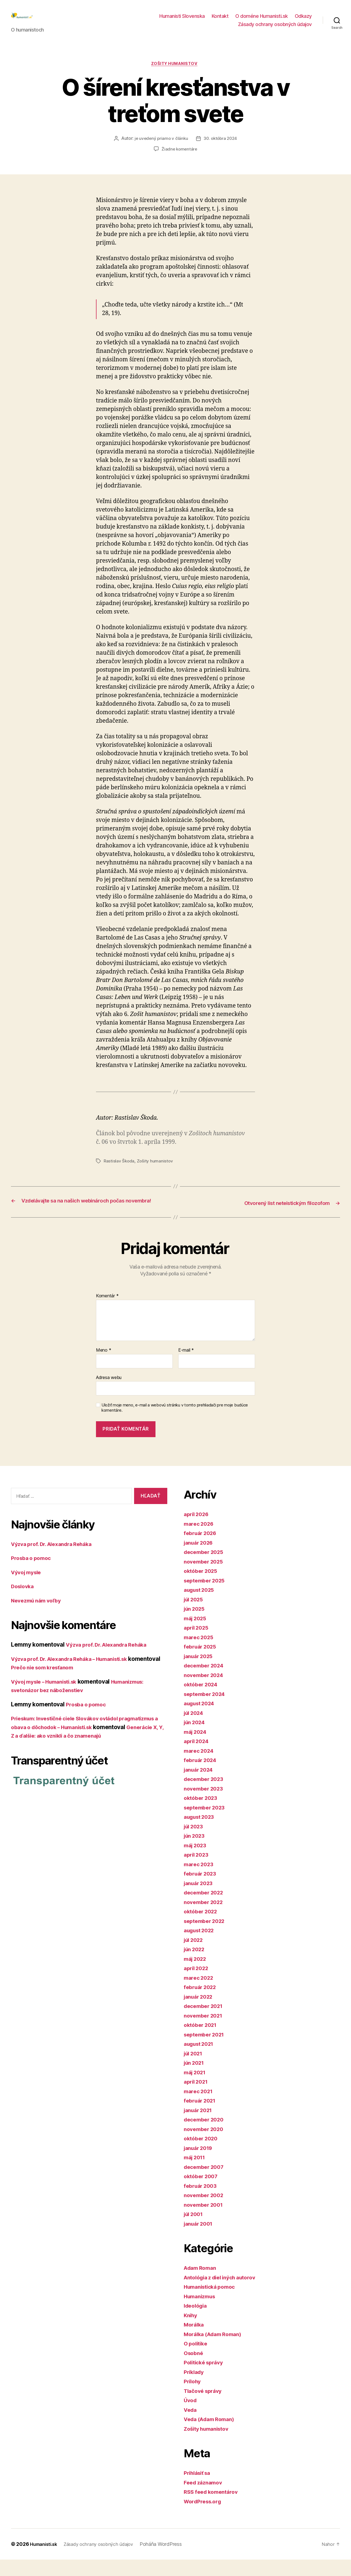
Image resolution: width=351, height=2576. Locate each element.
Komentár (107, 1312)
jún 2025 (196, 1625)
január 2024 (200, 1786)
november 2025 (205, 1577)
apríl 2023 (197, 1871)
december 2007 (206, 2183)
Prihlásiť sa (199, 2489)
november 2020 (206, 2145)
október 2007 (202, 2192)
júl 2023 (195, 1842)
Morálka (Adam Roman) (216, 2350)
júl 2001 (195, 2230)
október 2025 (202, 1587)
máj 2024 (197, 1748)
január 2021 (200, 2126)
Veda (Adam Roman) (212, 2435)
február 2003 (202, 2202)
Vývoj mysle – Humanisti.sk (48, 1698)
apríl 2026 (198, 1530)
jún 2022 (196, 1965)
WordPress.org (204, 2517)
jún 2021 (195, 2079)
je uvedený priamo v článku (160, 148)
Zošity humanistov (175, 72)
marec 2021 (200, 2107)
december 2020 (206, 2135)
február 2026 (202, 1549)
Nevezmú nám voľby (38, 1616)
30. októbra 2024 (221, 148)
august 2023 (201, 1833)
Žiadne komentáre (179, 158)
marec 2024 (200, 1767)
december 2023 (206, 1795)
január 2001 (200, 2240)
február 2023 (202, 1889)
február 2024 (202, 1776)
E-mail (186, 1366)
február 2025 (202, 1662)
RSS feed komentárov (213, 2508)
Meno (103, 1366)
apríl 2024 (198, 1757)
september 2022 (207, 1937)
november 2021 (205, 2032)
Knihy (191, 2331)
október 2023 (202, 1814)
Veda (191, 2426)
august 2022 (201, 1946)
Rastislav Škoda (119, 1170)
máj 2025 (197, 1634)
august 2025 (201, 1606)
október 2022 (202, 1927)
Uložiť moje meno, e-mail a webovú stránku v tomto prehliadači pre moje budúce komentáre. (174, 1424)
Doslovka (23, 1602)
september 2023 (207, 1823)
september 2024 (207, 1710)
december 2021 (205, 2022)
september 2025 (207, 1596)
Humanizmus (201, 2312)
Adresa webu (108, 1393)
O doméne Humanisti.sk (261, 20)
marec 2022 (200, 1994)
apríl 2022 (197, 1984)
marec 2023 (200, 1880)
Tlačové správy (205, 2407)
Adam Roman (202, 2284)
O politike (197, 2359)
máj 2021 (196, 2088)
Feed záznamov (205, 2498)
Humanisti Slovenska (182, 20)
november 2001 (205, 2221)
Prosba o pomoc (33, 1574)
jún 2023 (196, 1852)
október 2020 (202, 2154)
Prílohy (193, 2397)
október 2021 (202, 2041)
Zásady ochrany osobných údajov (275, 28)
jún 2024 (196, 1738)
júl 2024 (195, 1729)
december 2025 (206, 1568)
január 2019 (200, 2164)
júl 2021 (195, 2069)
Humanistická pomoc (212, 2303)
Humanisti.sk (45, 2560)
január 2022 (200, 2013)
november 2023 (205, 1805)
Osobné (194, 2369)
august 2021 (201, 2060)
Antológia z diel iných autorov (224, 2293)
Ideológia (197, 2322)
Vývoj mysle (28, 1588)
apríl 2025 (197, 1644)
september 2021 (206, 2050)
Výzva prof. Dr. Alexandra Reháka (56, 1560)
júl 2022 (195, 1956)
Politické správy (206, 2378)
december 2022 (206, 1908)
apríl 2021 (197, 2098)
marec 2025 (200, 1653)
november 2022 (205, 1918)
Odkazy (303, 20)
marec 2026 (200, 1540)
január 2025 (200, 1672)
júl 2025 (195, 1615)
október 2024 (202, 1700)
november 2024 (206, 1691)
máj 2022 (197, 1975)
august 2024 (201, 1719)
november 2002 (206, 2211)
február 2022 (202, 2003)
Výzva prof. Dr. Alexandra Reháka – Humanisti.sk (76, 1675)
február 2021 (201, 2116)
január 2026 (200, 1559)
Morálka (195, 2340)
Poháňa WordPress (170, 2560)
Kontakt (220, 20)
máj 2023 (197, 1861)
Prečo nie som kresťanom (79, 1683)
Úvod (191, 2416)
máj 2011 (196, 2173)
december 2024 (206, 1681)
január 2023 (200, 1899)
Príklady (195, 2388)
